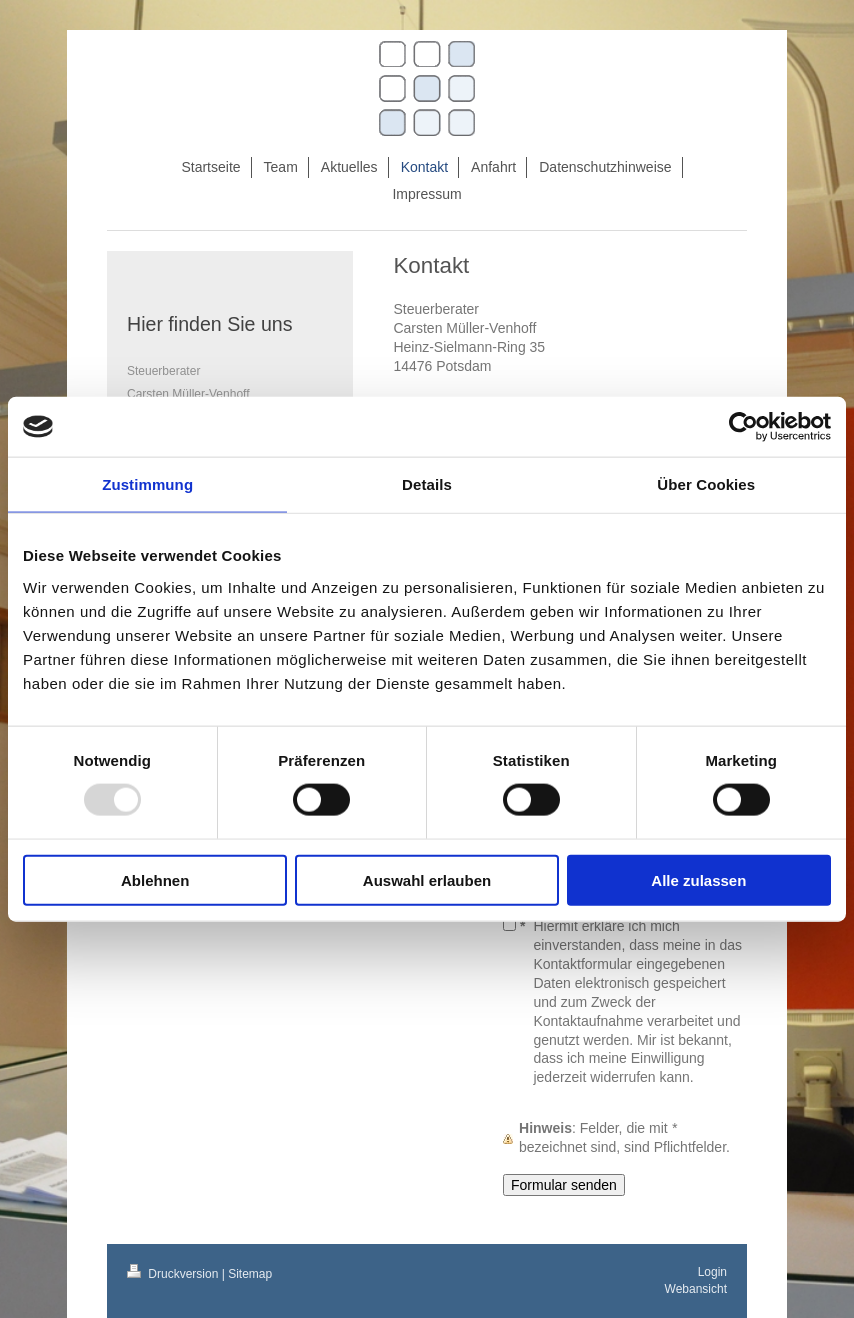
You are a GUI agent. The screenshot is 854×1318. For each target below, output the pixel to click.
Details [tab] (427, 484)
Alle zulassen (698, 879)
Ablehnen (155, 879)
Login (712, 1272)
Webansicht (696, 1289)
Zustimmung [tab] (147, 484)
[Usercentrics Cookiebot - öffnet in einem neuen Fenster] (743, 427)
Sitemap (250, 1274)
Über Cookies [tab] (706, 484)
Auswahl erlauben (427, 879)
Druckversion (174, 1274)
